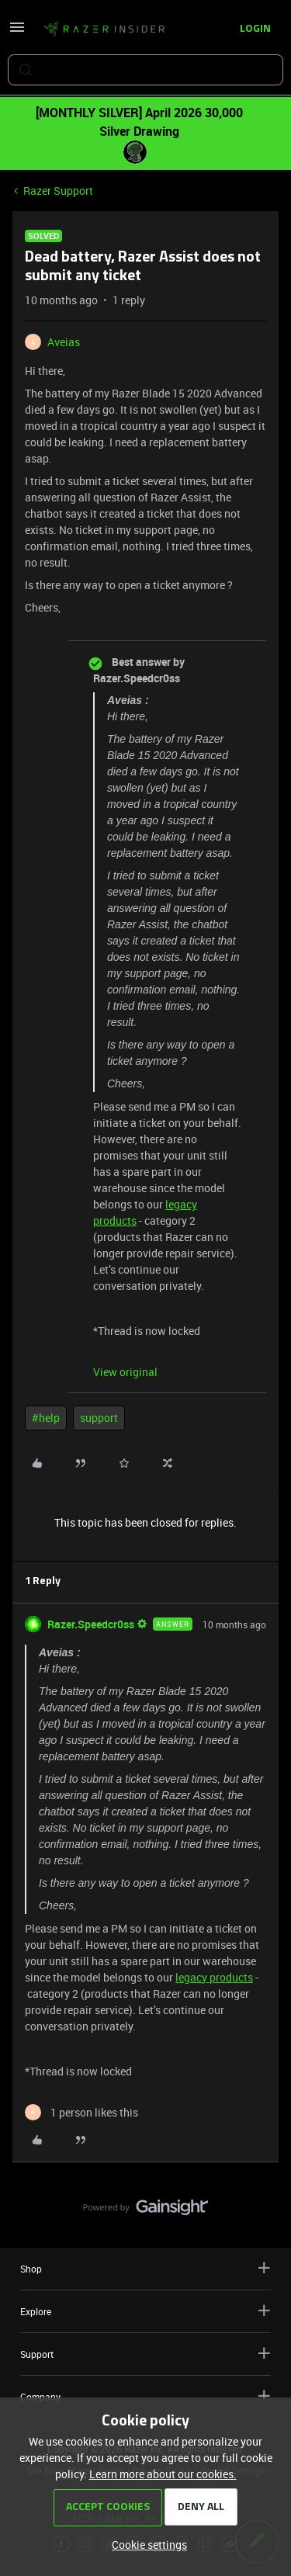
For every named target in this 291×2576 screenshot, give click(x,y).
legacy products (214, 1977)
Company (145, 2396)
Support (145, 2353)
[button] (17, 32)
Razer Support (58, 190)
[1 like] (81, 2112)
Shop (145, 2268)
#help (46, 1417)
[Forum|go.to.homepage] (104, 29)
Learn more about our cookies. (163, 2474)
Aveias (63, 342)
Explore (145, 2311)
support (99, 1417)
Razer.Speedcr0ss (90, 1624)
